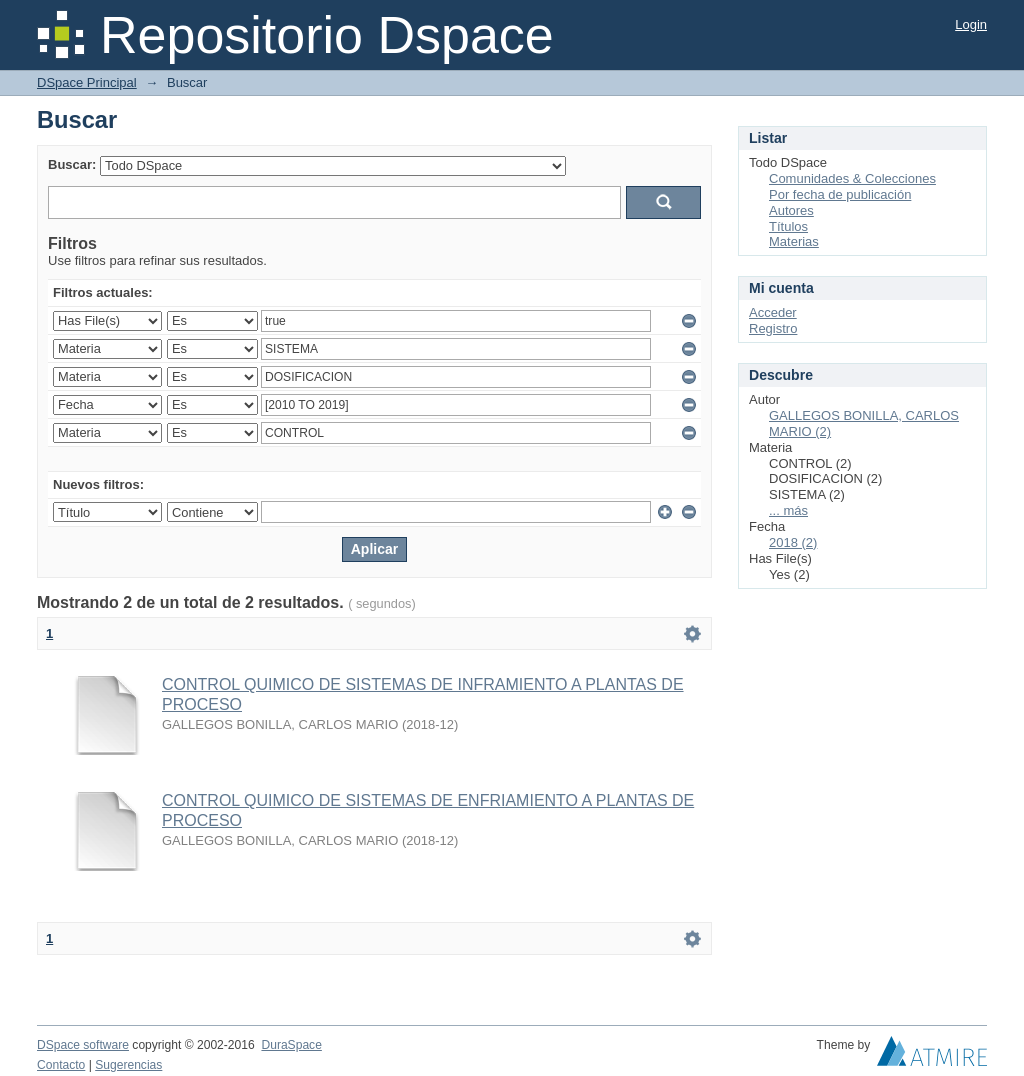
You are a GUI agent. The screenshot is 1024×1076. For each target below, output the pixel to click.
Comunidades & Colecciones (852, 178)
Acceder (773, 312)
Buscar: (72, 164)
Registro (773, 328)
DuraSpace (291, 1045)
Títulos (788, 226)
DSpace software (83, 1045)
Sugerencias (128, 1065)
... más (788, 510)
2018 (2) (793, 542)
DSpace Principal (87, 82)
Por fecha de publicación (840, 194)
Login (971, 24)
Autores (791, 210)
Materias (794, 241)
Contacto (61, 1065)
